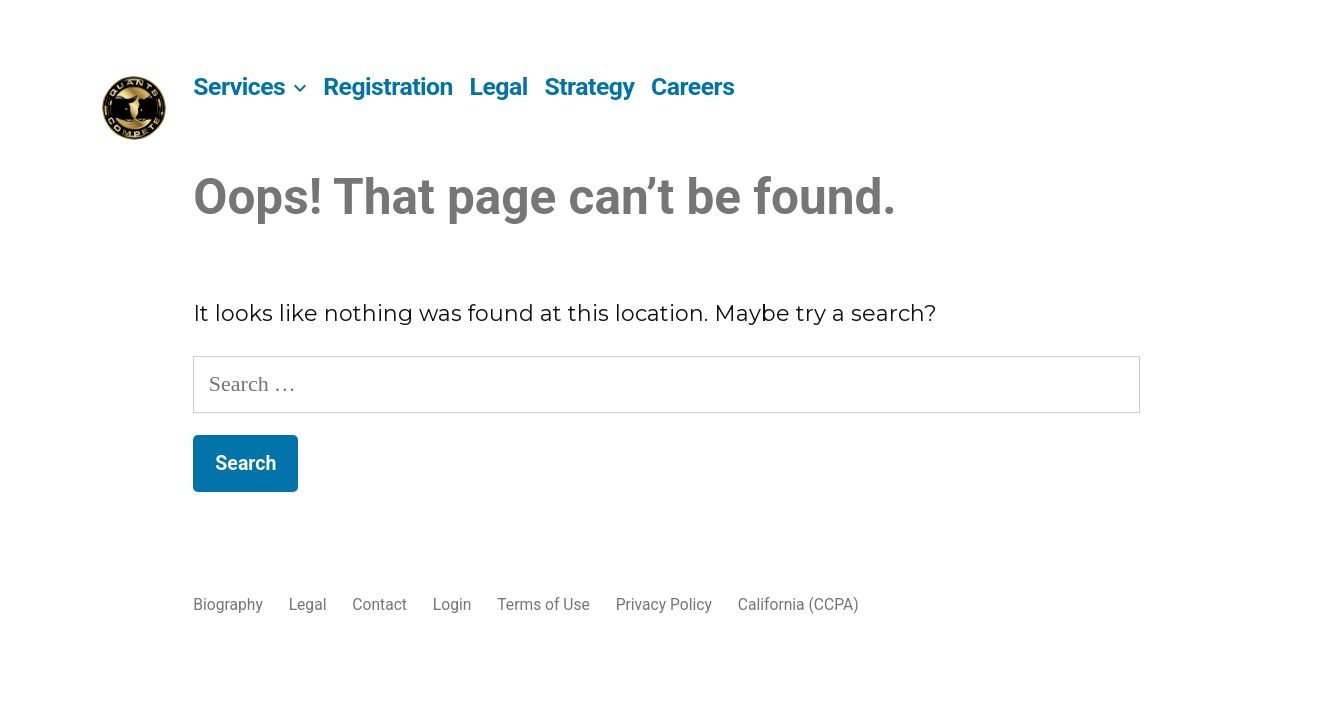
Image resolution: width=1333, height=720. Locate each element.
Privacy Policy (664, 604)
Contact (379, 604)
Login (452, 604)
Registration (388, 86)
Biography (227, 604)
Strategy (589, 86)
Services (239, 86)
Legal (499, 86)
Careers (692, 86)
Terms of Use (543, 604)
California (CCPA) (798, 604)
